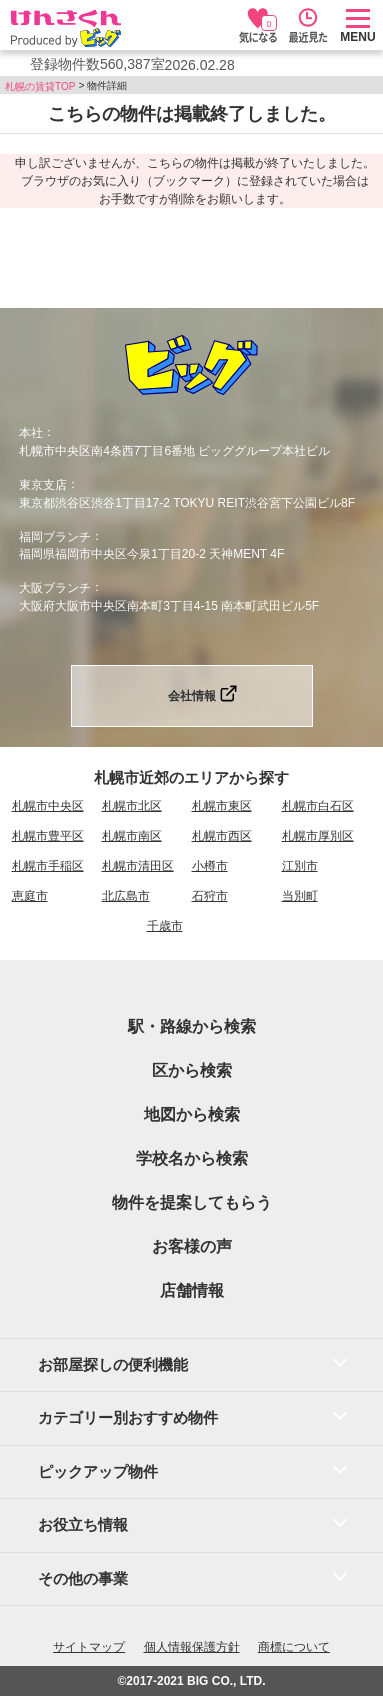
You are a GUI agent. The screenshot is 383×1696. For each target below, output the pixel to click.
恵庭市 (30, 896)
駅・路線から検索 (192, 1026)
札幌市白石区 (318, 806)
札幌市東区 (222, 806)
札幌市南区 (132, 836)
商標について (294, 1647)
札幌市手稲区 (48, 866)
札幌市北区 (132, 806)
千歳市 (165, 926)
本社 (31, 433)
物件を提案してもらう (192, 1202)
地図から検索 (192, 1114)
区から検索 (192, 1070)
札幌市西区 (222, 836)
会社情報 (192, 696)
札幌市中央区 (48, 806)
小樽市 (210, 866)
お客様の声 (192, 1246)
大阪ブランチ (55, 588)
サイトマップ (89, 1647)
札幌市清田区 (138, 866)
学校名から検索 (192, 1158)
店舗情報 (192, 1290)
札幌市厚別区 (318, 836)
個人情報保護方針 (192, 1647)
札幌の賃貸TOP (40, 86)
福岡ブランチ (55, 536)
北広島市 (126, 896)
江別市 (300, 866)
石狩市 (210, 896)
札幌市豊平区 (48, 836)
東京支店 (43, 485)
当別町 (300, 896)
